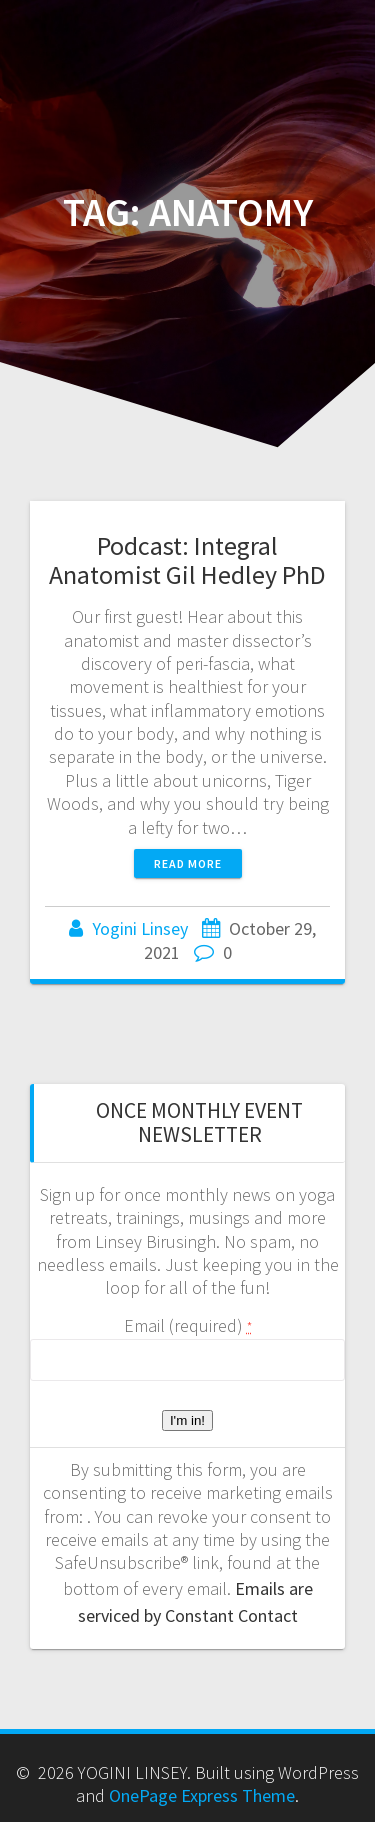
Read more (188, 863)
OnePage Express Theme (202, 1795)
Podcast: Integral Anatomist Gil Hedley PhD (187, 560)
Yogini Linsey (140, 928)
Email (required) (188, 1325)
